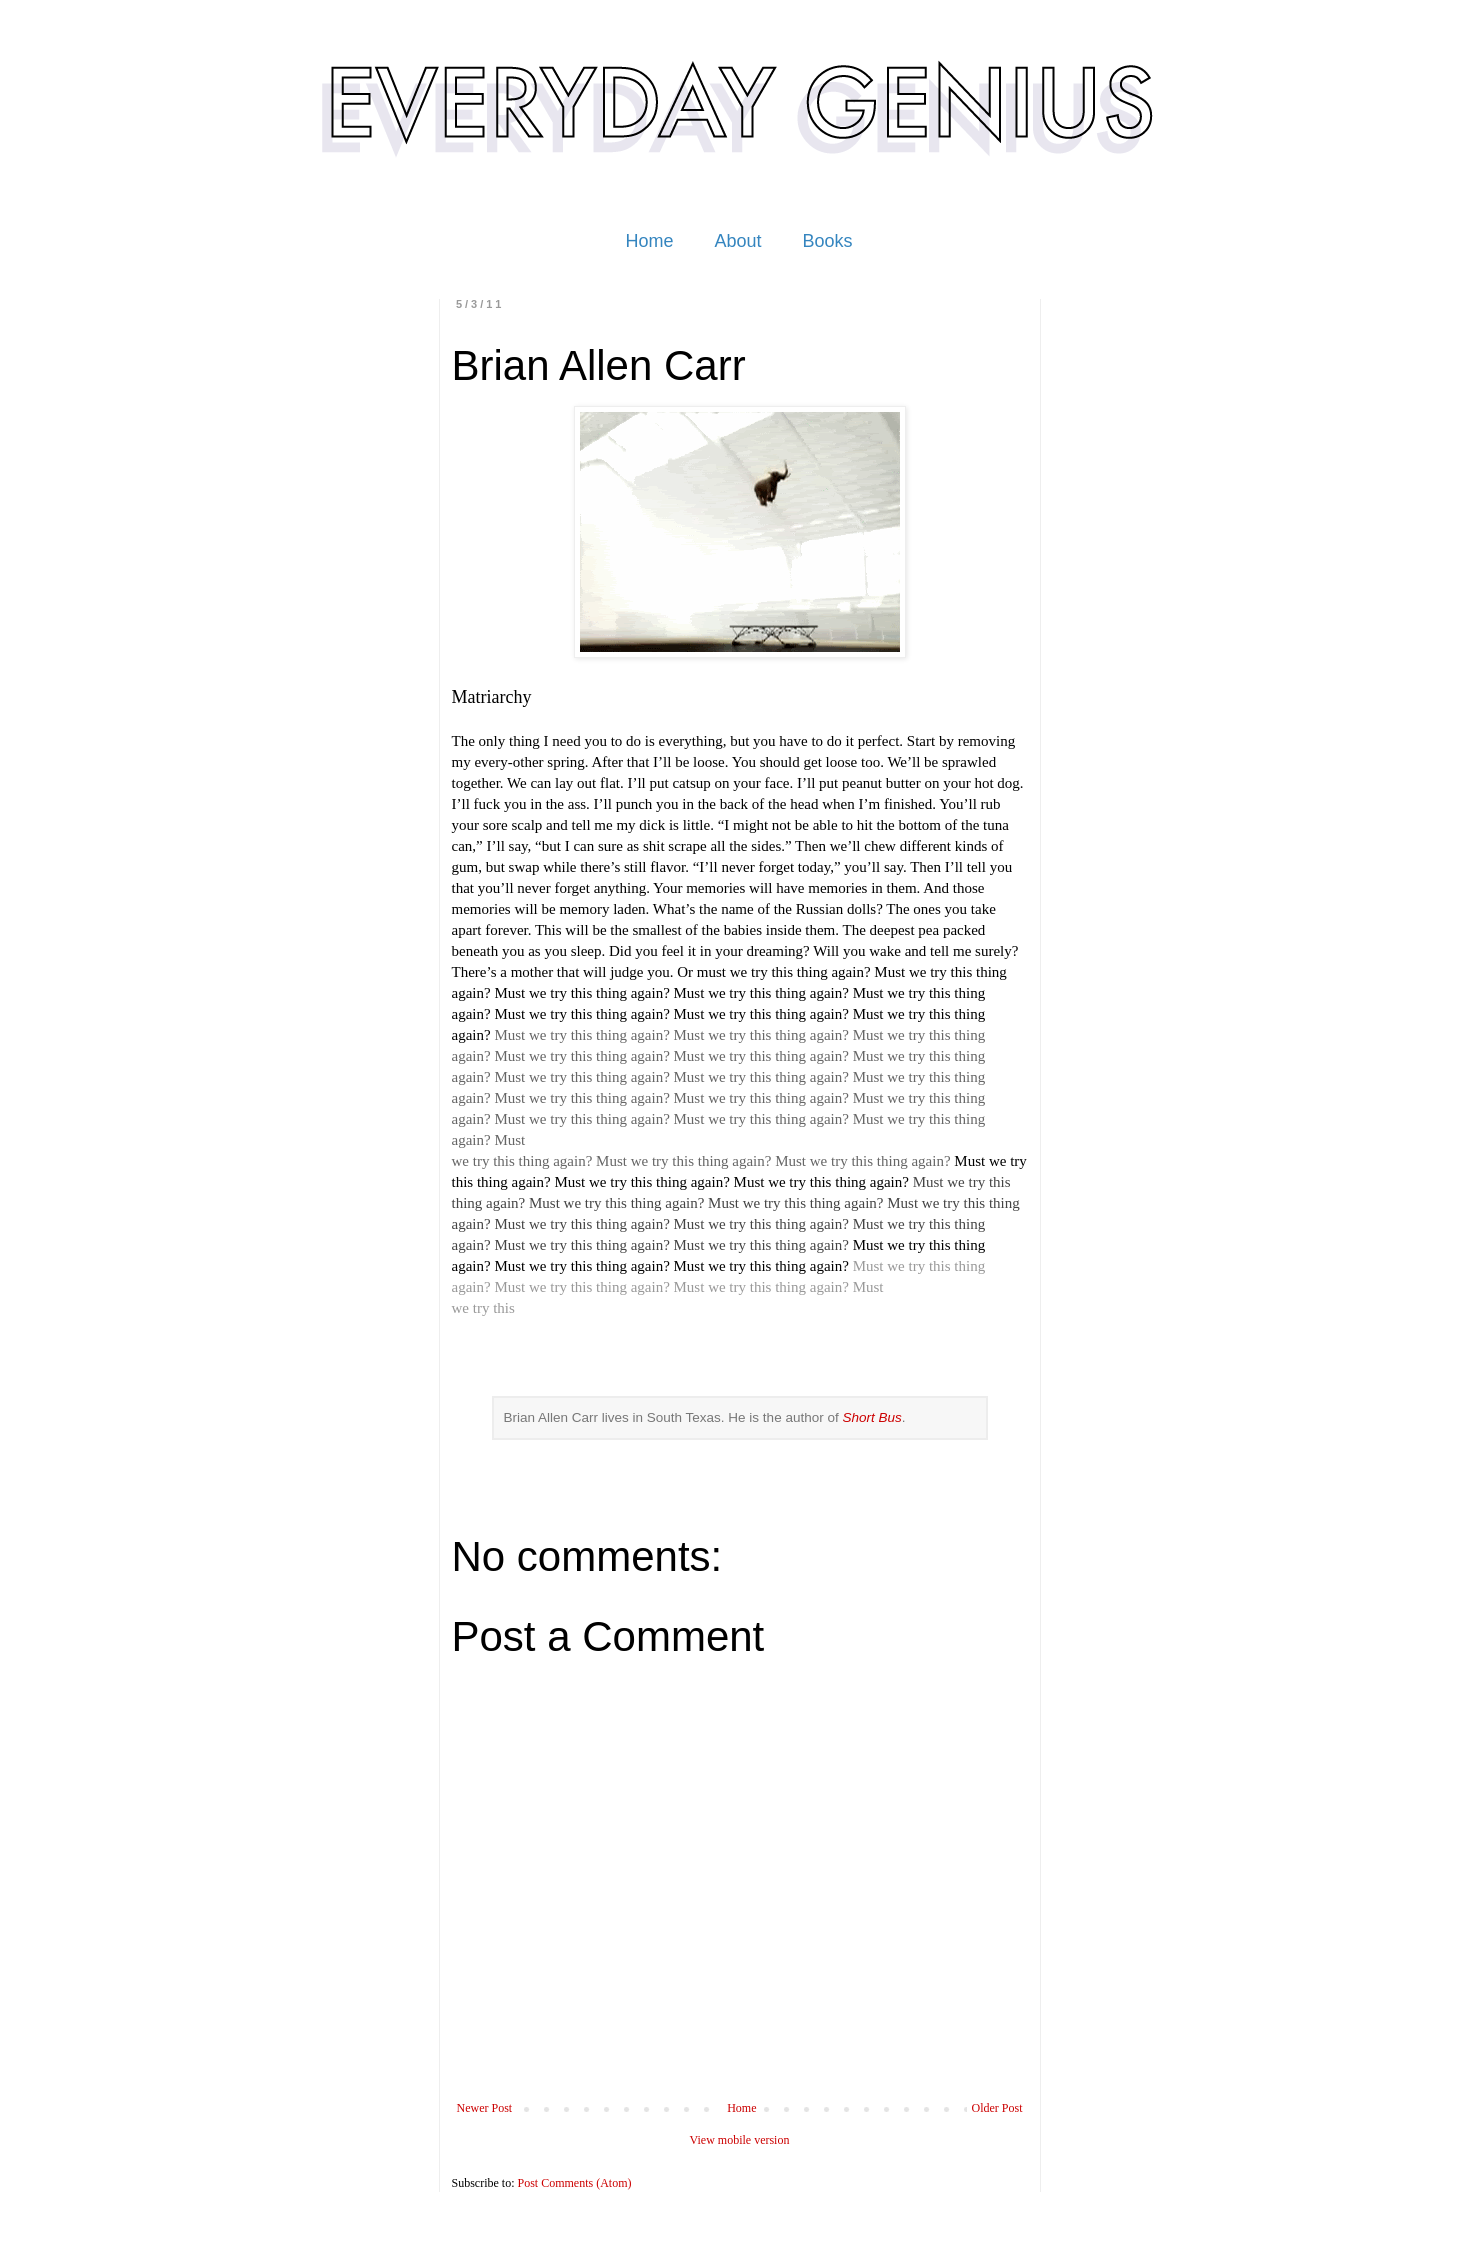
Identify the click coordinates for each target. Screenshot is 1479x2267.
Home (649, 241)
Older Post (997, 2108)
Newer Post (485, 2108)
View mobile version (740, 2140)
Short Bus (871, 1417)
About (737, 241)
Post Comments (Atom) (575, 2183)
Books (828, 241)
